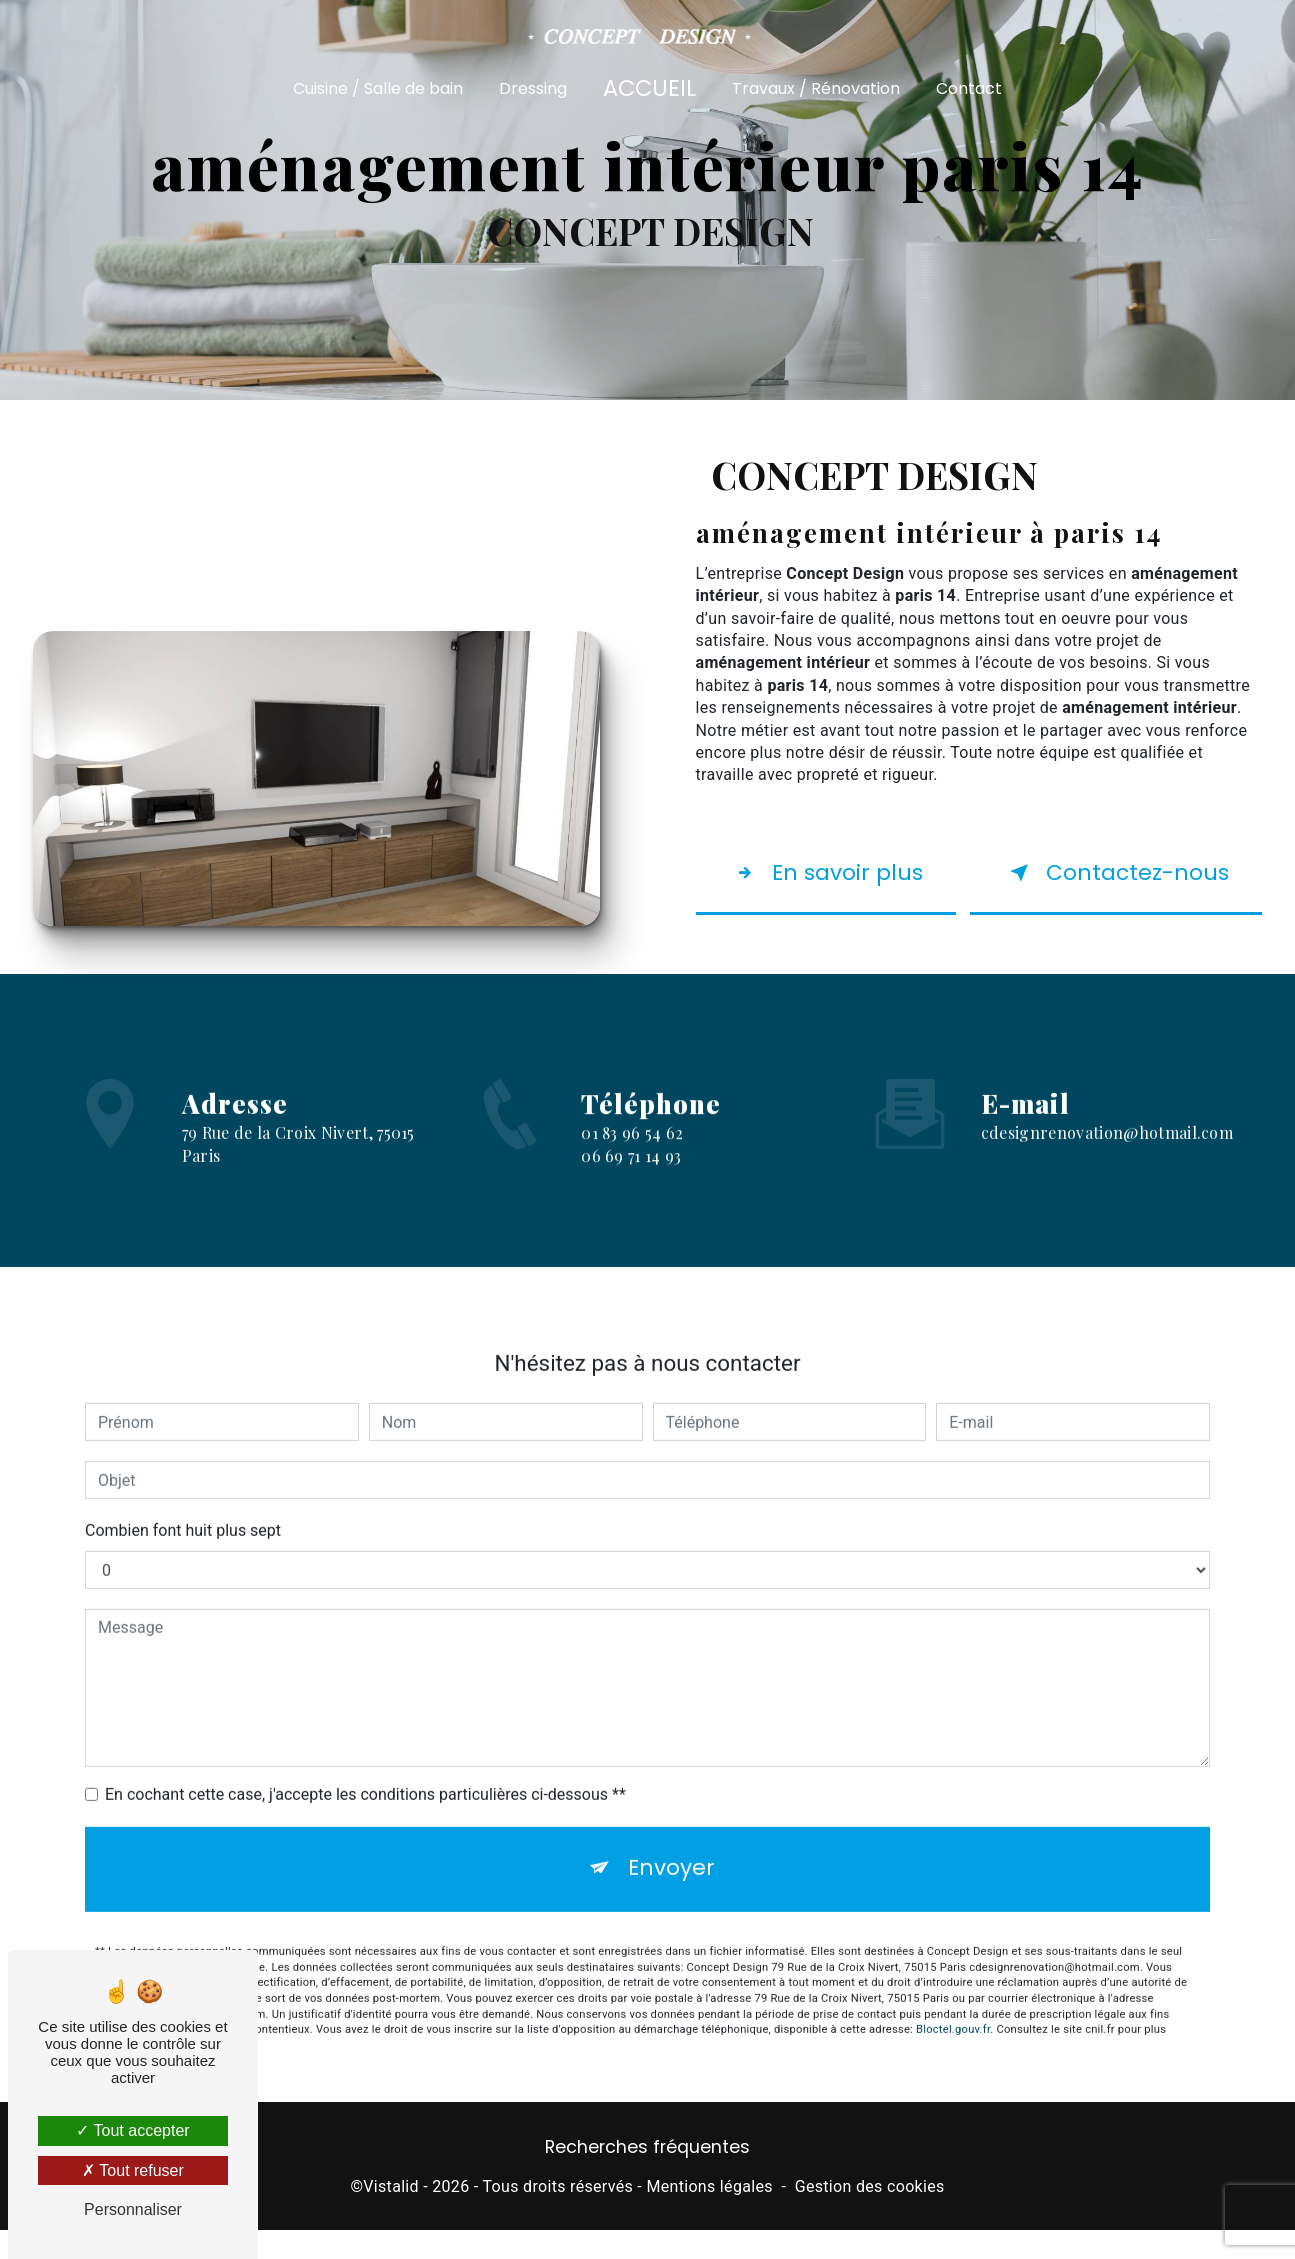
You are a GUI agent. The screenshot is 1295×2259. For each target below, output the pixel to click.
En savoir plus (817, 892)
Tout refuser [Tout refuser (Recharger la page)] (133, 2170)
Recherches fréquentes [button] (647, 2195)
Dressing (533, 87)
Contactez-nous (1099, 892)
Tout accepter (132, 2130)
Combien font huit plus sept (183, 1544)
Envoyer (673, 1885)
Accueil (649, 87)
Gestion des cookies (870, 2234)
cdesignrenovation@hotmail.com (1107, 1146)
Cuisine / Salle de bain (378, 87)
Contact (969, 87)
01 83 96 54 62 (632, 1198)
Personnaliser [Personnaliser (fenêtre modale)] (133, 2209)
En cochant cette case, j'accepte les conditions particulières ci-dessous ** (365, 1808)
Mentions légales (709, 2234)
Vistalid (391, 2234)
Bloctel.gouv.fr (953, 2051)
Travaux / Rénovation (816, 87)
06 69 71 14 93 (631, 1220)
